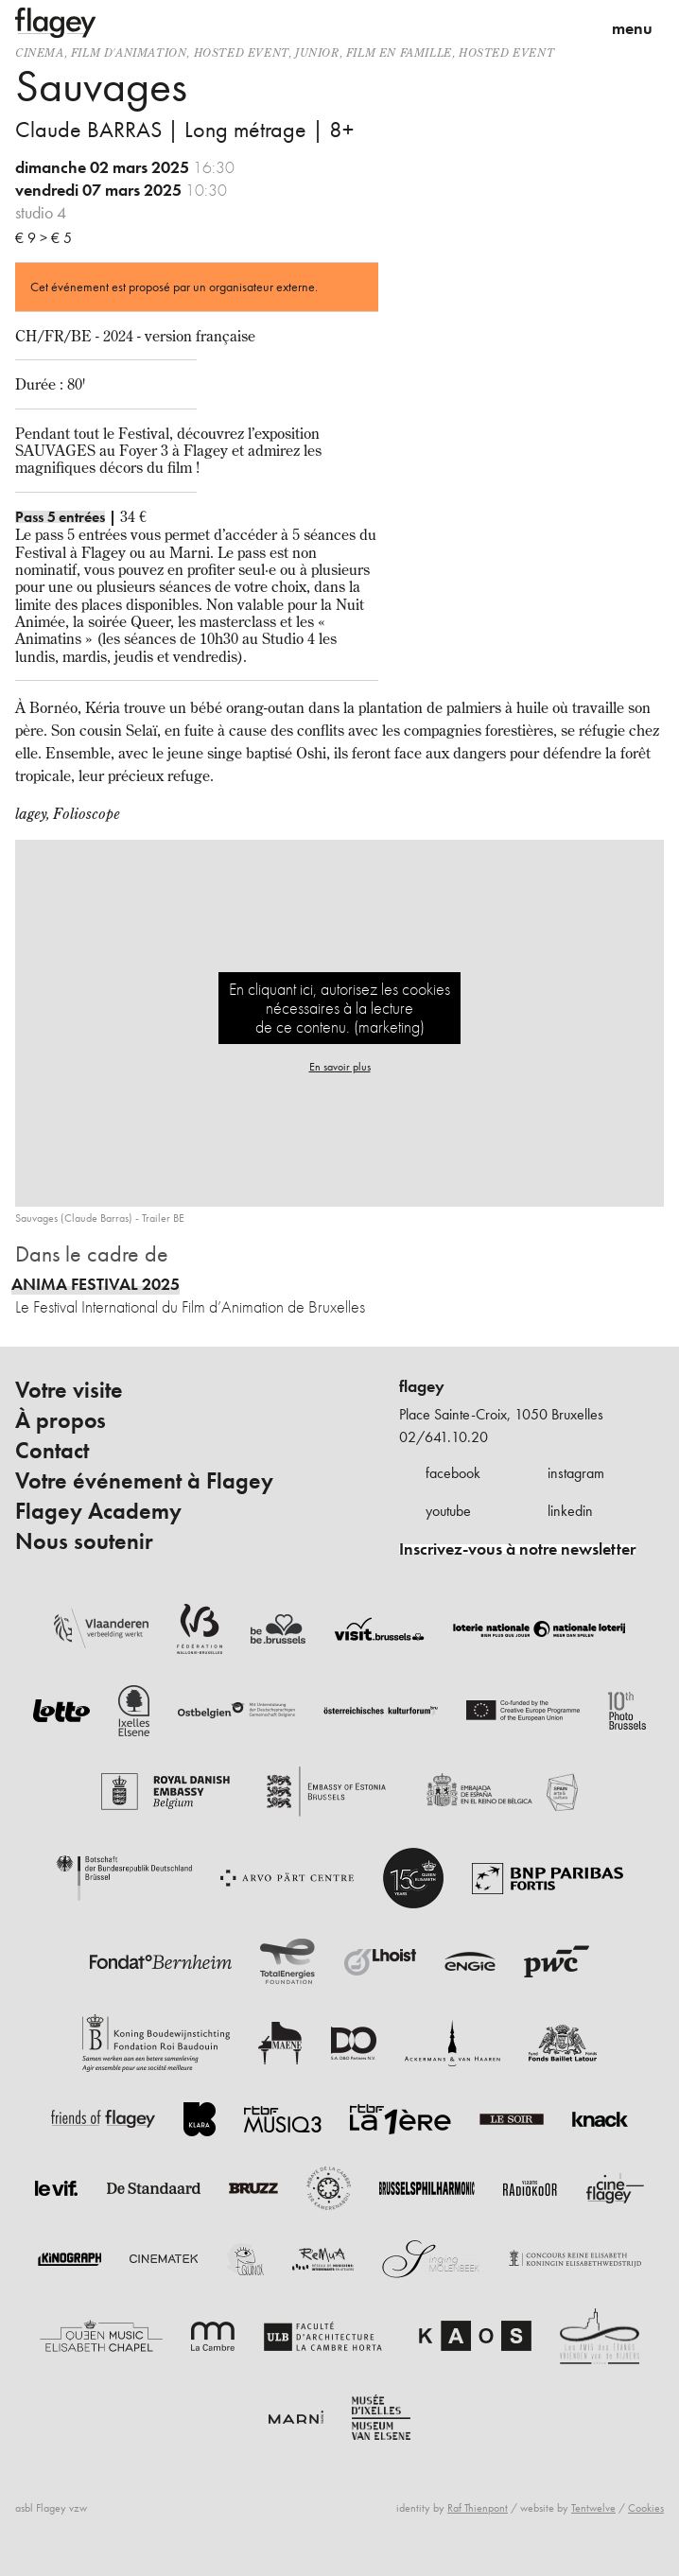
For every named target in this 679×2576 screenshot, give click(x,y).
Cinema (39, 52)
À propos (60, 1420)
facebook (453, 1473)
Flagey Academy (98, 1511)
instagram (576, 1473)
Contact (52, 1450)
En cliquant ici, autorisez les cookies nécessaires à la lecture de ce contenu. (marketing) (339, 1007)
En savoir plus (340, 1066)
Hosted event (241, 52)
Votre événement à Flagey (144, 1481)
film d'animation (129, 52)
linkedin (570, 1511)
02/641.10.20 (443, 1437)
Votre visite (69, 1390)
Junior (317, 52)
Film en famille (399, 52)
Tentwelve (593, 2507)
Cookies (646, 2507)
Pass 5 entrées (60, 517)
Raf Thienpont (477, 2507)
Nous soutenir (84, 1541)
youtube (448, 1511)
